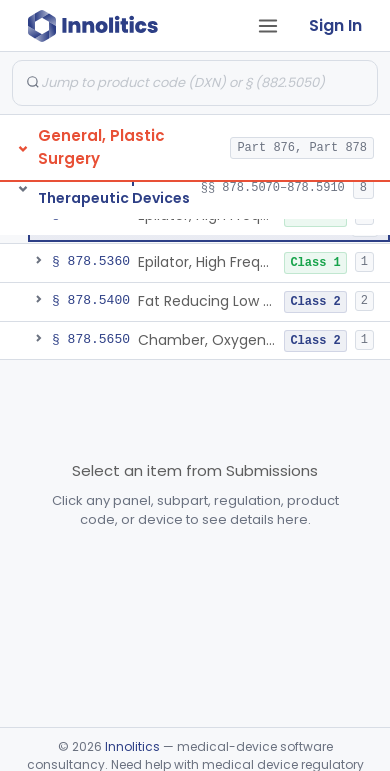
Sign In (335, 25)
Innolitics (132, 746)
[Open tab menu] (268, 26)
